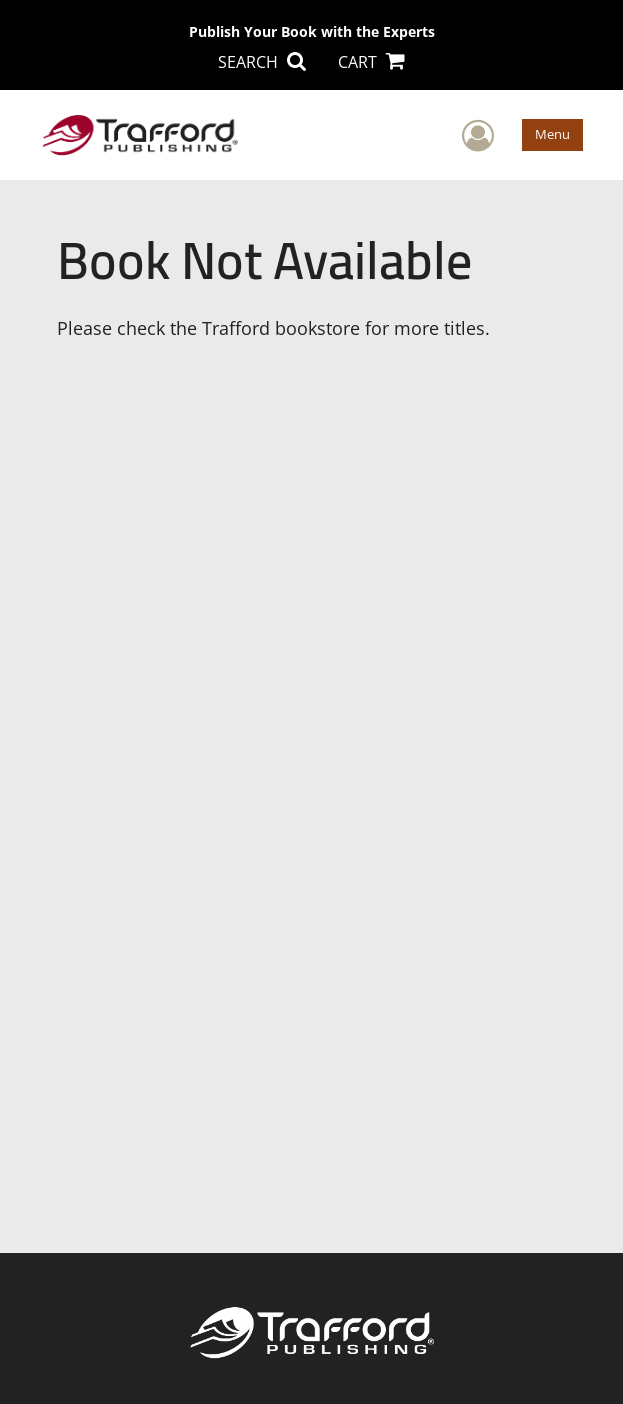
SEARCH (262, 62)
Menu (552, 134)
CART (371, 62)
